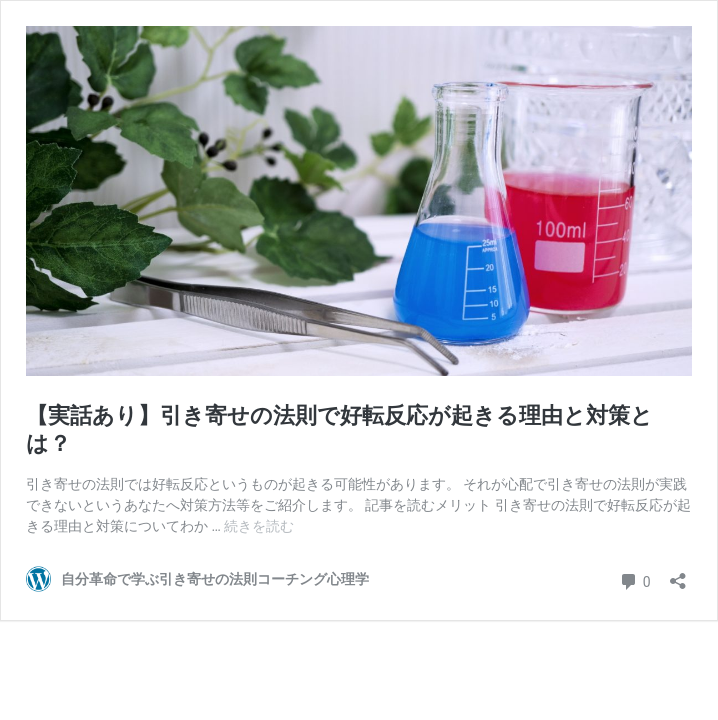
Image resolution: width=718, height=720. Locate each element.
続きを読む (259, 526)
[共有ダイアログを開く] (678, 574)
